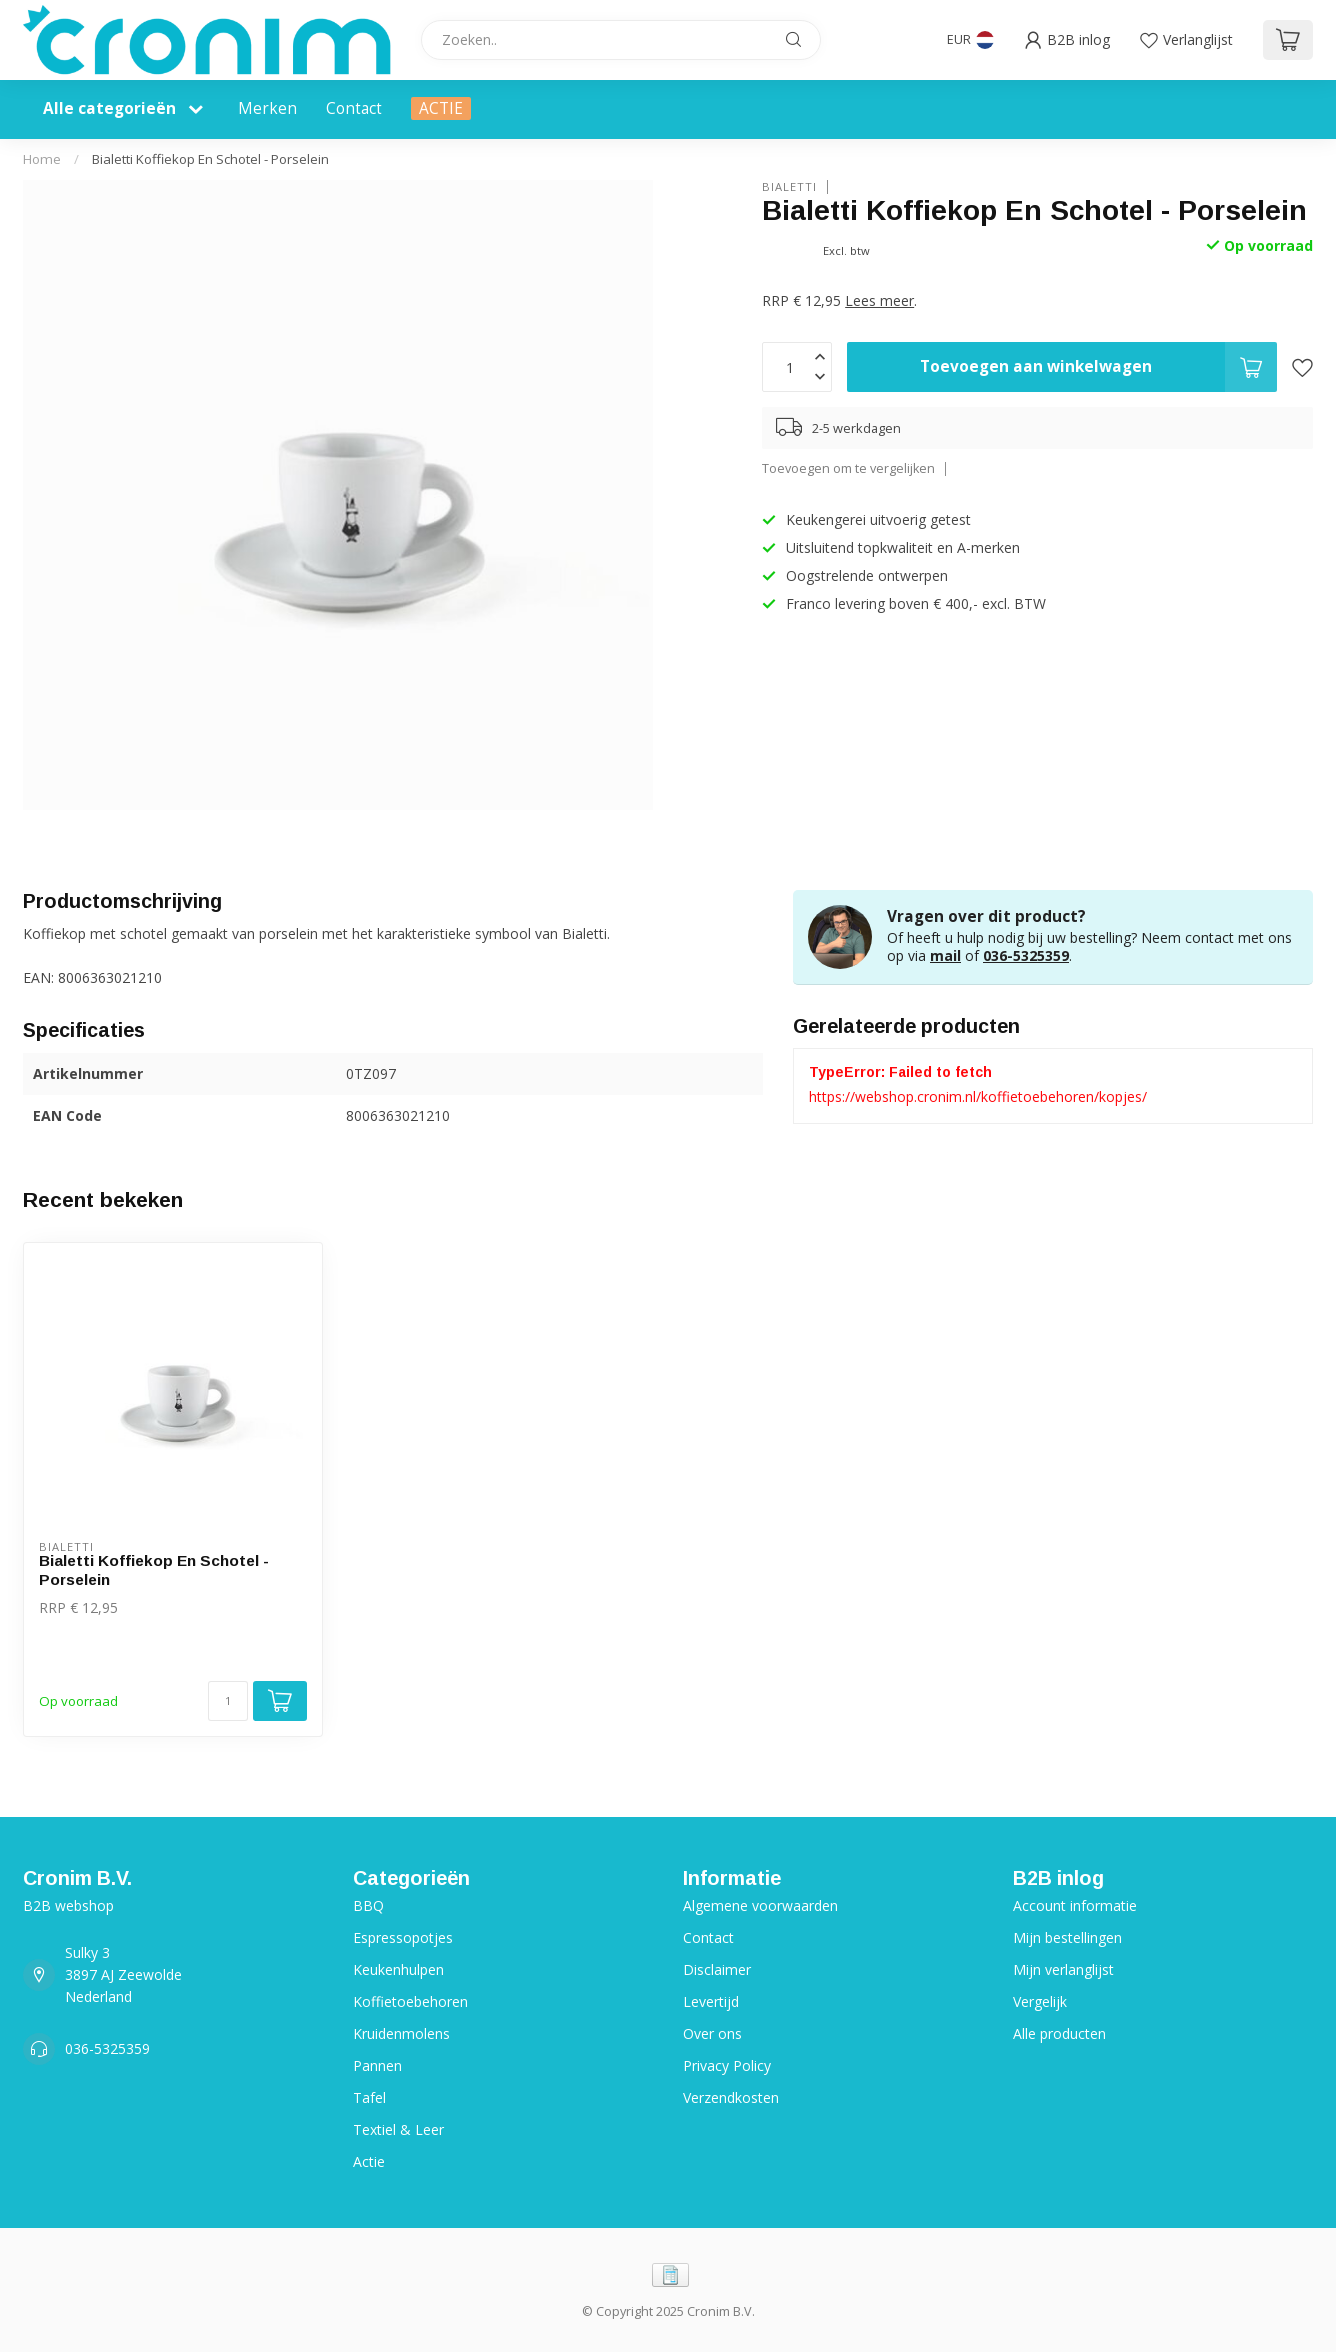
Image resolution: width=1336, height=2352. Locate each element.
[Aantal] (228, 1701)
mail (945, 955)
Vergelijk (1040, 2001)
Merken (267, 108)
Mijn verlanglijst (1063, 1969)
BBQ (368, 1905)
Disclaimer (717, 1969)
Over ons (712, 2033)
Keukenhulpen (398, 1969)
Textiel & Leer (398, 2129)
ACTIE (441, 108)
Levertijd (711, 2001)
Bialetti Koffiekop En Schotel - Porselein (210, 159)
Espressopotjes (403, 1937)
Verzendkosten (731, 2097)
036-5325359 (1026, 955)
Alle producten (1059, 2033)
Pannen (377, 2065)
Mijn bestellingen (1067, 1937)
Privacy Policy (727, 2065)
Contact (354, 108)
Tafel (369, 2097)
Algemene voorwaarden (760, 1905)
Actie (369, 2161)
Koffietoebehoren (410, 2001)
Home (42, 159)
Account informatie (1075, 1905)
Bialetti (789, 186)
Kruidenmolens (401, 2033)
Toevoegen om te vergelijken (848, 468)
